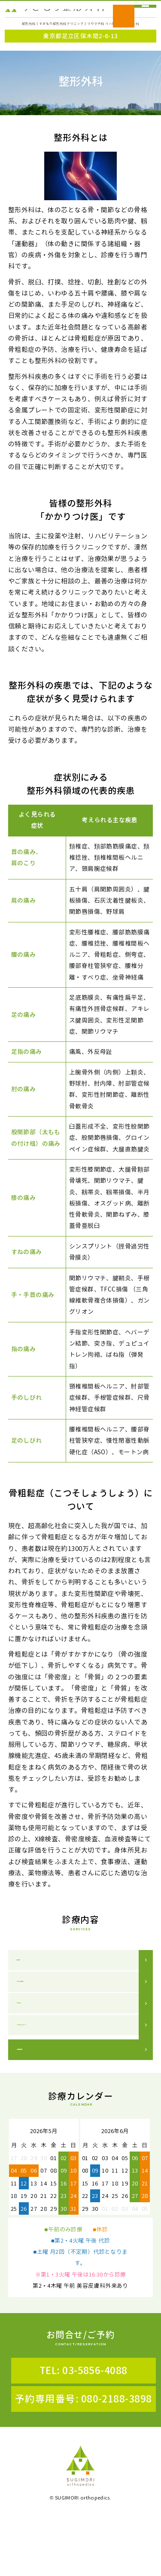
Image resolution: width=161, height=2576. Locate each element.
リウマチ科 (33, 2043)
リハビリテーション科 (50, 2074)
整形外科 (30, 1981)
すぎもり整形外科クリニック (55, 18)
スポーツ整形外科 (43, 2012)
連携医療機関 (37, 2108)
